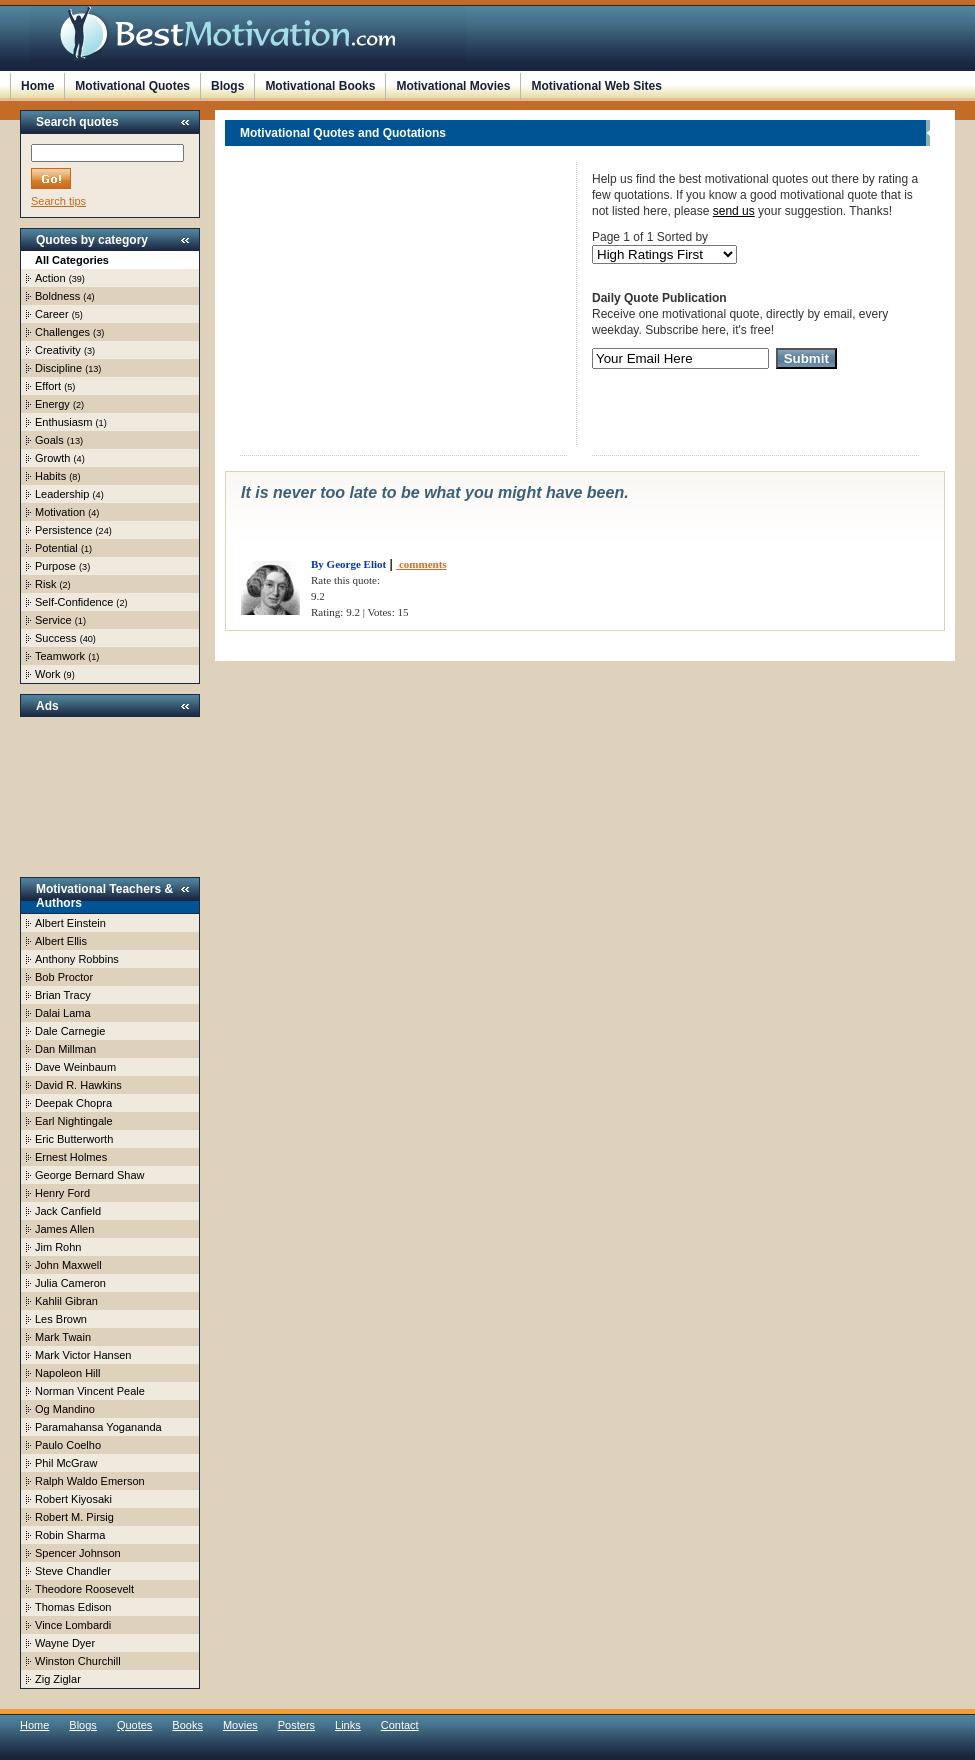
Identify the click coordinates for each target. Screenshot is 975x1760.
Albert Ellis (61, 941)
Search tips (58, 201)
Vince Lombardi (73, 1625)
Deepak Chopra (73, 1103)
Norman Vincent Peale (90, 1391)
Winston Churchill (78, 1661)
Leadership (62, 494)
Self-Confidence (74, 602)
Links (348, 1725)
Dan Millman (65, 1049)
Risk (45, 584)
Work (47, 674)
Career (52, 314)
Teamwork (60, 656)
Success (56, 638)
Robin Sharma (70, 1535)
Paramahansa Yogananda (98, 1427)
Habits (50, 476)
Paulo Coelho (68, 1445)
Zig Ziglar (58, 1679)
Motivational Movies (453, 86)
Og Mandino (65, 1409)
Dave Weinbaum (75, 1067)
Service (53, 620)
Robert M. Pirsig (74, 1517)
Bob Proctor (64, 977)
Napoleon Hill (67, 1373)
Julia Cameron (70, 1283)
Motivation (60, 512)
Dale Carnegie (70, 1031)
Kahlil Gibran (66, 1301)
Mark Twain (63, 1337)
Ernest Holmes (71, 1157)
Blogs (227, 86)
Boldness (57, 296)
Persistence (63, 530)
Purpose (55, 566)
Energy (52, 404)
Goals (49, 440)
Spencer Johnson (78, 1553)
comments (421, 564)
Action (50, 278)
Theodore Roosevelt (84, 1589)
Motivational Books (320, 86)
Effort (48, 386)
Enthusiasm (63, 422)
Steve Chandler (73, 1571)
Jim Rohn (58, 1247)
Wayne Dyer (65, 1643)
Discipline (58, 368)
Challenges (62, 332)
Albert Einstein (70, 923)
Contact (400, 1725)
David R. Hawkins (78, 1085)
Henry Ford (62, 1193)
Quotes (134, 1725)
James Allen (64, 1229)
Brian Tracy (63, 995)
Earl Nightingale (74, 1121)
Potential (56, 548)
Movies (240, 1725)
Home (37, 86)
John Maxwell (68, 1265)
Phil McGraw (66, 1463)
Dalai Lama (63, 1013)
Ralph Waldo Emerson (90, 1481)
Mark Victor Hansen (83, 1355)
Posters (296, 1725)
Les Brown (61, 1319)
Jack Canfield (68, 1211)
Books (187, 1725)
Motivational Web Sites (596, 86)
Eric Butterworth (74, 1139)
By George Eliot (348, 564)
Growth (52, 458)
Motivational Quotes (132, 86)
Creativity (58, 350)
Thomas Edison (73, 1607)
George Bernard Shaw (89, 1175)
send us (734, 211)
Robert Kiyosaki (73, 1499)
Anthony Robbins (77, 959)
